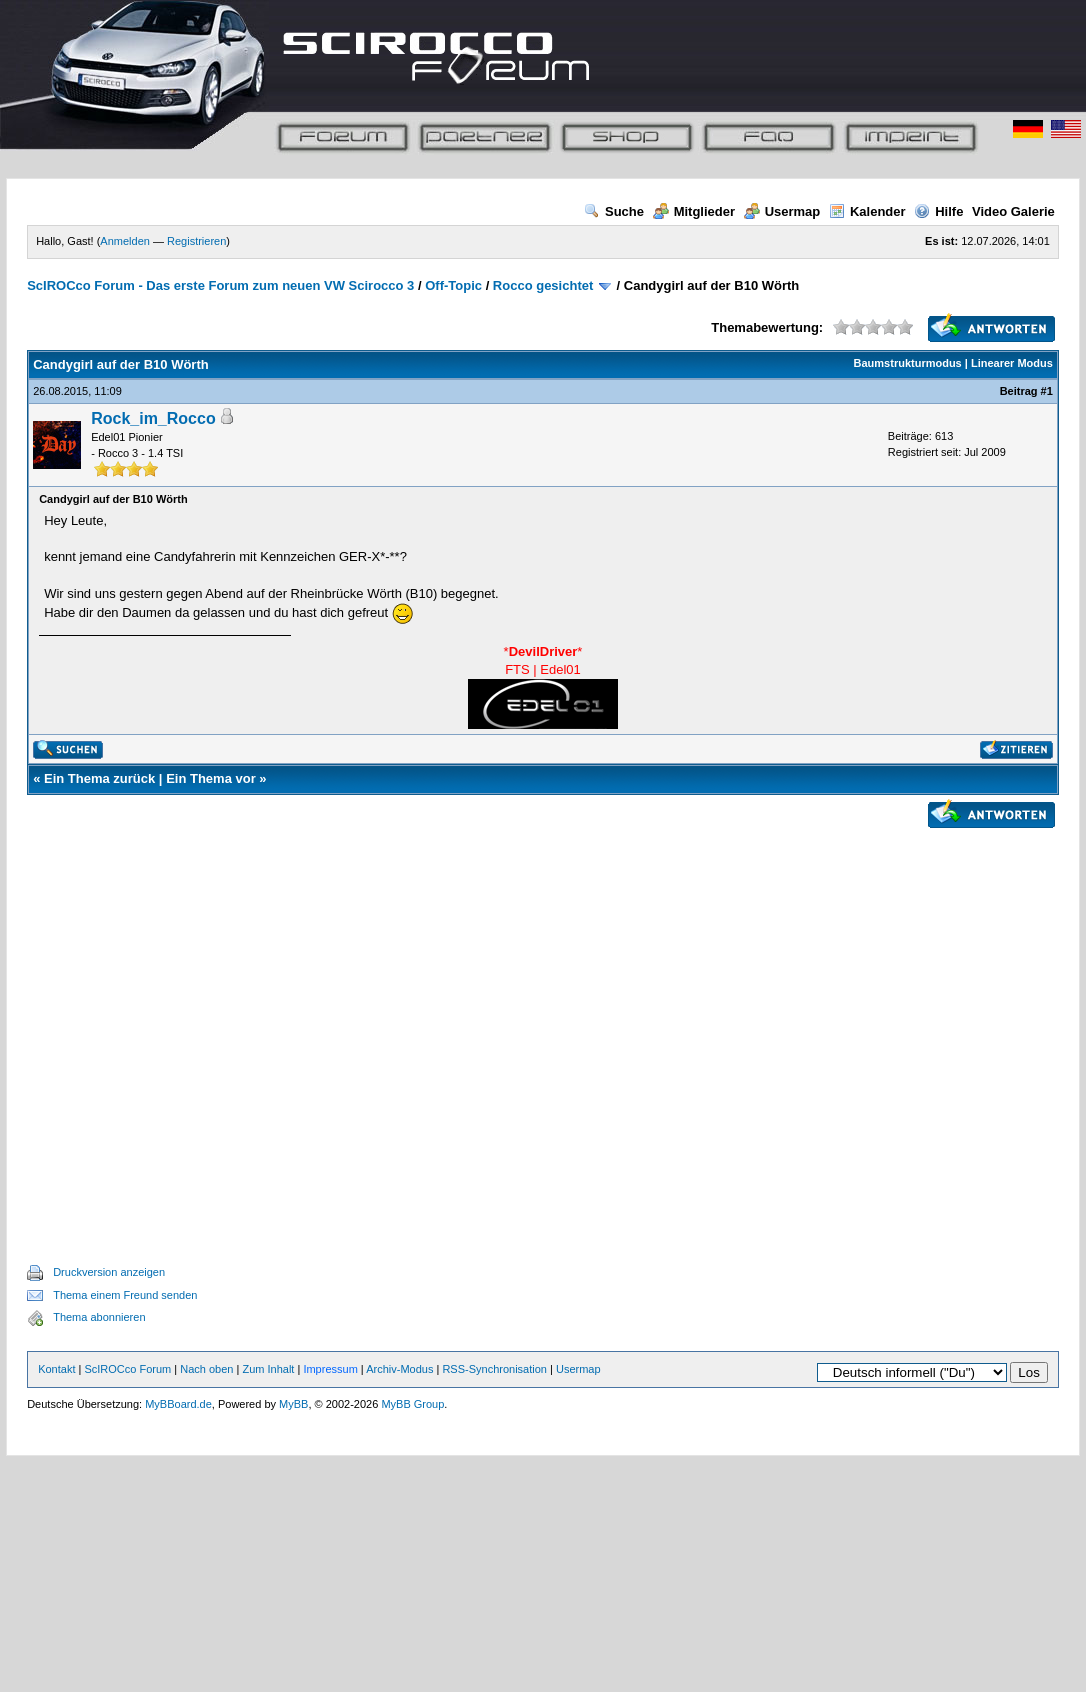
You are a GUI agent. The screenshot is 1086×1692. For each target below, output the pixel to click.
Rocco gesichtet (543, 285)
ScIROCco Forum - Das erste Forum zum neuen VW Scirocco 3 (220, 285)
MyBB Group (412, 1404)
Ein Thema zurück (99, 778)
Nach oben (206, 1369)
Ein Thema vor (211, 778)
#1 (1047, 391)
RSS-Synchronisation (494, 1369)
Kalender (867, 211)
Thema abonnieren (99, 1317)
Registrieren (196, 241)
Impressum (330, 1369)
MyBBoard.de (178, 1404)
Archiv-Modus (399, 1369)
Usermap (782, 211)
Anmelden (125, 241)
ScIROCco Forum (127, 1369)
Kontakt (56, 1369)
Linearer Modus (1012, 363)
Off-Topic (453, 285)
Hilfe (938, 211)
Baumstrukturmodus (908, 363)
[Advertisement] (532, 1023)
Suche (614, 211)
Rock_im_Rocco (153, 418)
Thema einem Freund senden (125, 1295)
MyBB (293, 1404)
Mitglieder (694, 211)
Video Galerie (1013, 211)
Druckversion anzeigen (109, 1272)
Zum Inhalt (268, 1369)
